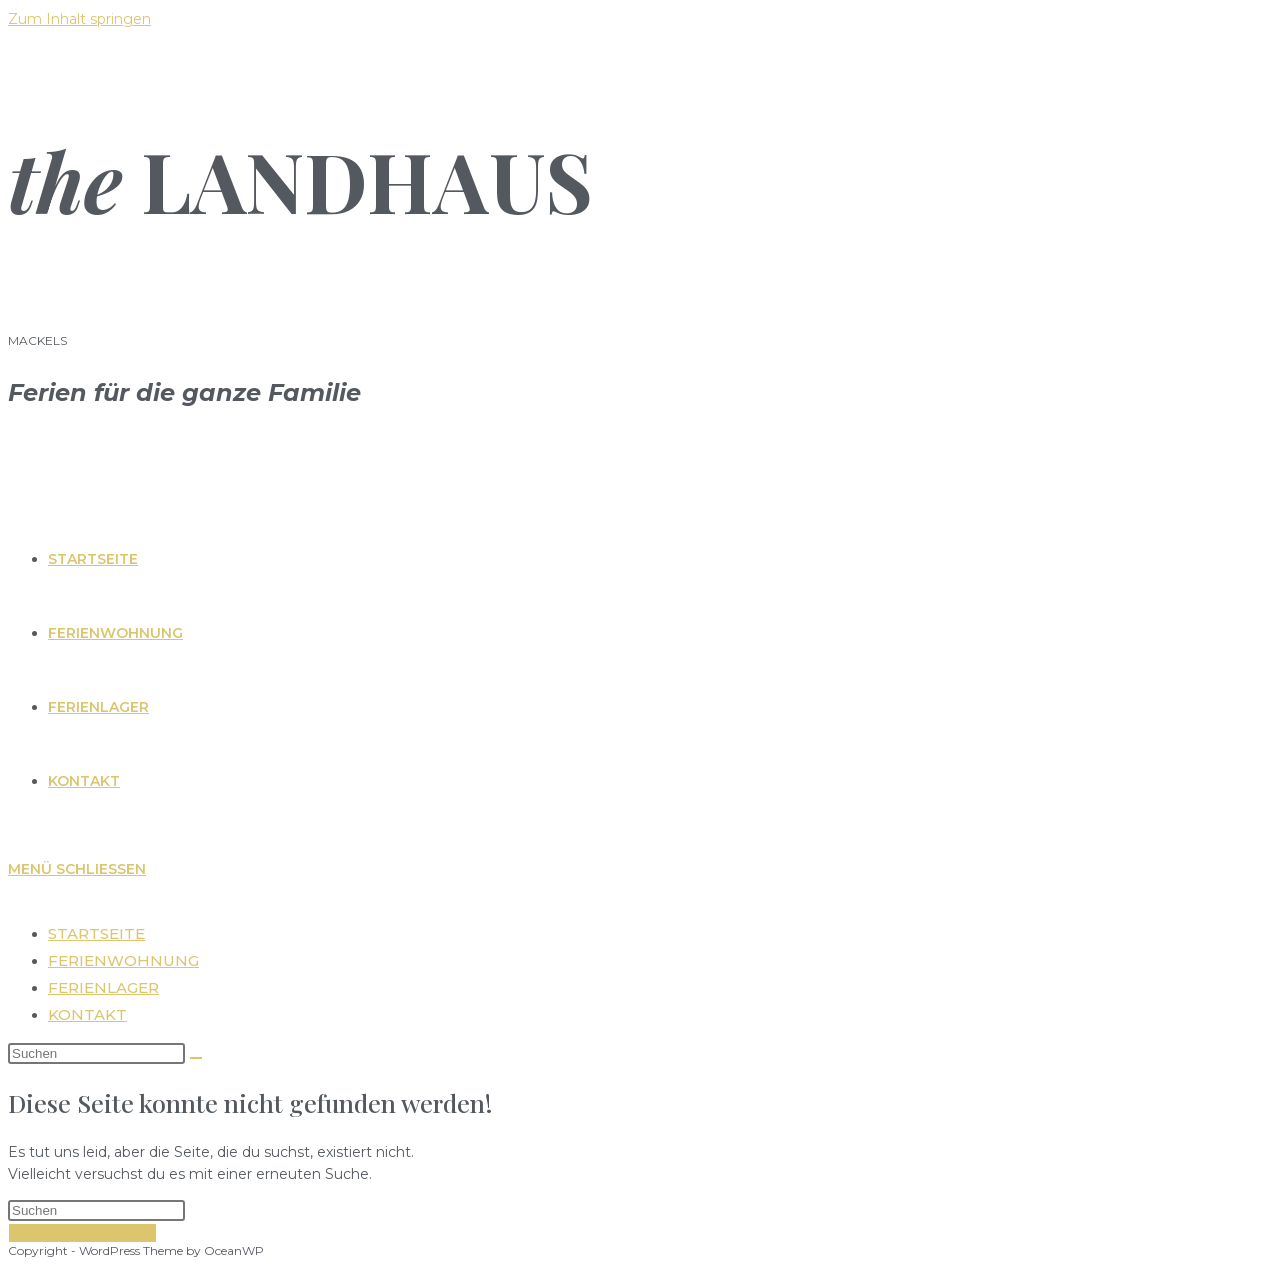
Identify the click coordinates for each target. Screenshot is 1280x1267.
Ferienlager (103, 987)
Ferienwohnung (123, 960)
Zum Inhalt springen (79, 19)
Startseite (96, 933)
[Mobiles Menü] (77, 869)
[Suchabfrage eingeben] (96, 1053)
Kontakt (87, 1014)
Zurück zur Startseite (82, 1233)
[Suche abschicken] (196, 1058)
